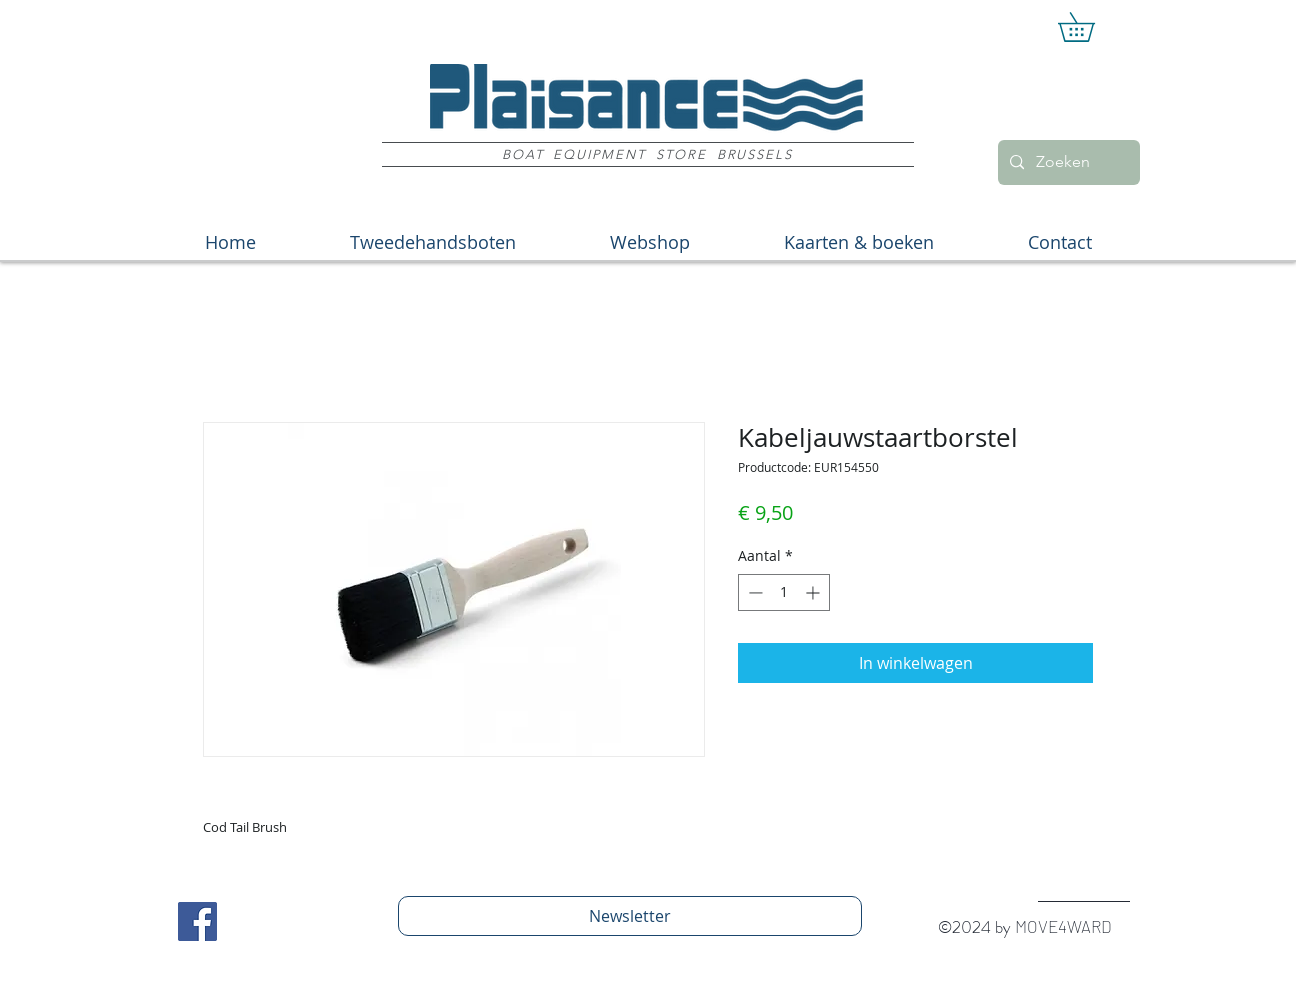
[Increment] (814, 592)
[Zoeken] (1067, 162)
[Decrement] (753, 592)
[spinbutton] (784, 592)
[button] (1090, 27)
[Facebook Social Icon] (197, 921)
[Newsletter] (630, 916)
